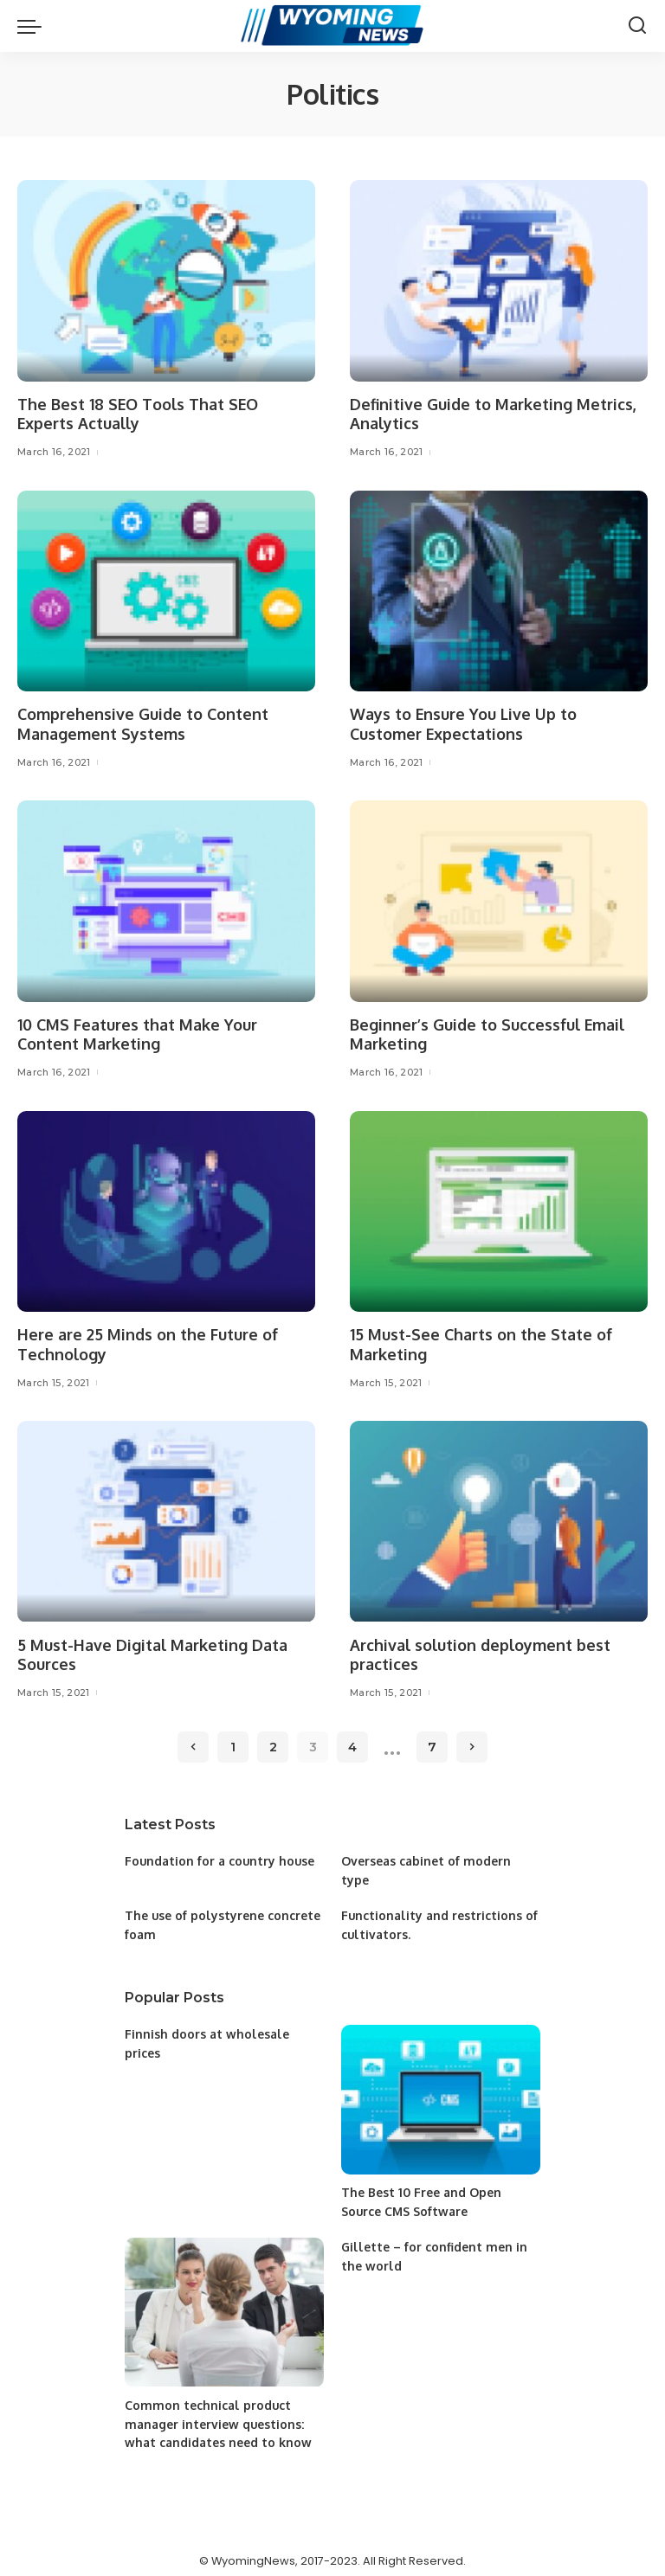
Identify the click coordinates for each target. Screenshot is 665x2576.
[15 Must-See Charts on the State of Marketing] (499, 1210)
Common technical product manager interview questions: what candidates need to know (218, 2417)
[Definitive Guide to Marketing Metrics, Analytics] (499, 280)
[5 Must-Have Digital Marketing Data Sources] (166, 1520)
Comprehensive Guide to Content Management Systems (142, 723)
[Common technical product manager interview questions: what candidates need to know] (224, 2307)
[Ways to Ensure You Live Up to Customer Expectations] (499, 590)
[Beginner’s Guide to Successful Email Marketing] (499, 900)
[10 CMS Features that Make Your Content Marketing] (166, 900)
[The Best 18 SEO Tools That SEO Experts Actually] (166, 280)
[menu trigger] (33, 26)
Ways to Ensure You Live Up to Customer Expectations (464, 723)
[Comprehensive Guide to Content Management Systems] (166, 590)
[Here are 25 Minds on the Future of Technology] (166, 1210)
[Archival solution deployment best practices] (499, 1520)
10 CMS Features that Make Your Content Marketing (137, 1033)
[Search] (637, 26)
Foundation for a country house (221, 1859)
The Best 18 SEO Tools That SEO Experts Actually (139, 414)
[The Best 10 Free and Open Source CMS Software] (440, 2095)
